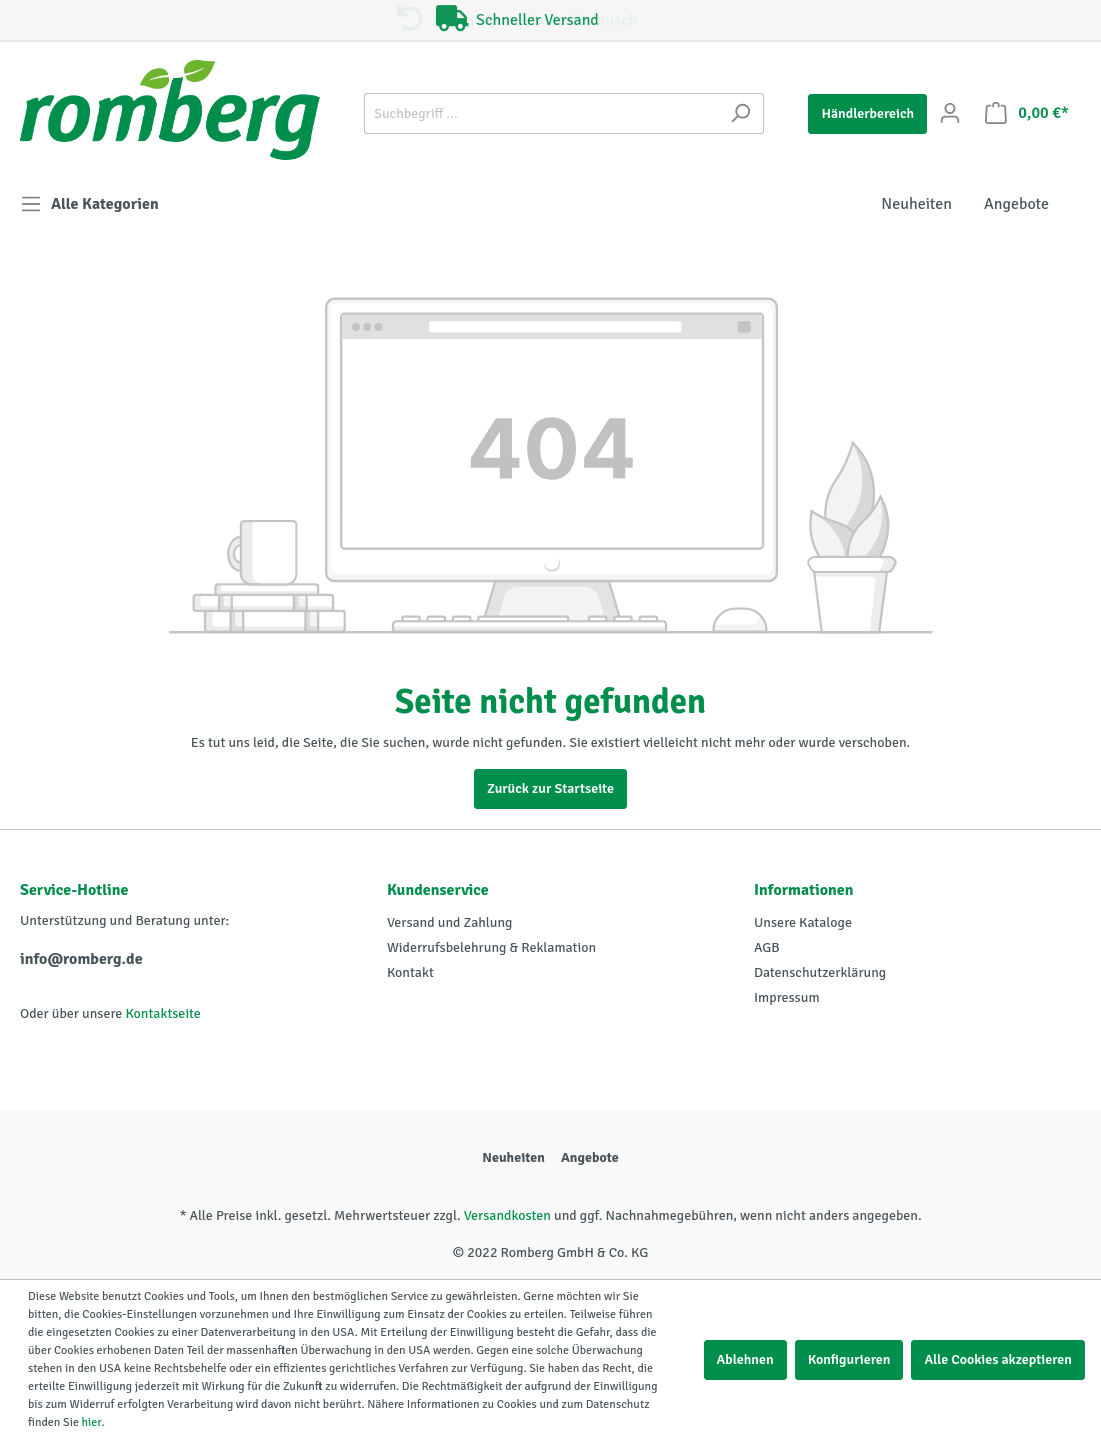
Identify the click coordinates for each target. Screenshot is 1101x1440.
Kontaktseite (162, 1013)
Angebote (590, 1157)
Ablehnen (745, 1359)
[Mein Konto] (950, 113)
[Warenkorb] (1027, 113)
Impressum (787, 997)
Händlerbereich (867, 113)
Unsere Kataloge (803, 922)
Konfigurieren (849, 1359)
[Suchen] (740, 113)
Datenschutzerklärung (820, 972)
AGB (767, 947)
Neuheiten (513, 1157)
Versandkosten (507, 1215)
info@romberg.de (81, 959)
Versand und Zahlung (449, 922)
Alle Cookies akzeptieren (998, 1359)
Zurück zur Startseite (550, 788)
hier (92, 1422)
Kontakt (410, 972)
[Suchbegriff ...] (541, 113)
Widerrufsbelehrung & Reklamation (491, 947)
